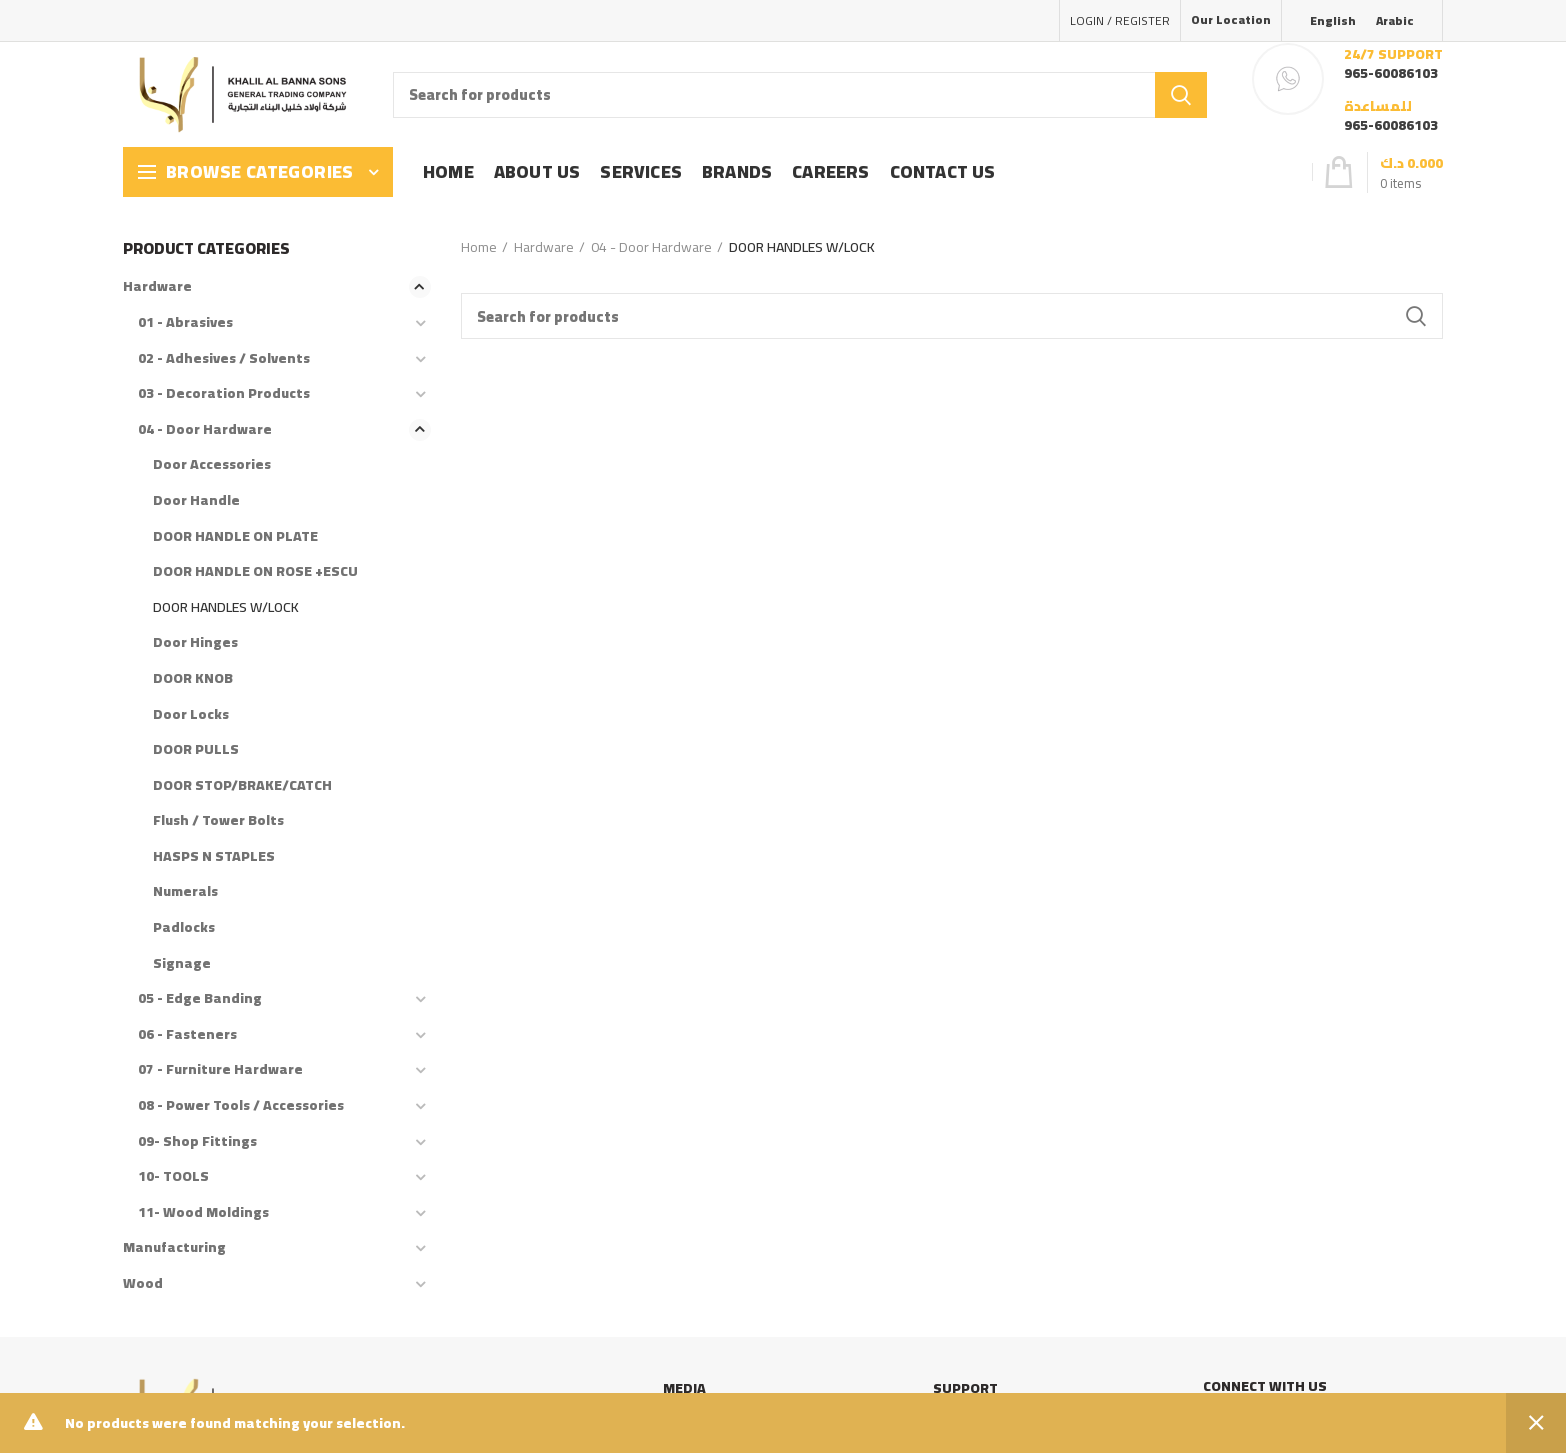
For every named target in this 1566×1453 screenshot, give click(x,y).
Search (1181, 95)
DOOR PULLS (196, 749)
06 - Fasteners (187, 1034)
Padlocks (184, 927)
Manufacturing (174, 1247)
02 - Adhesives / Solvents (224, 358)
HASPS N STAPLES (214, 856)
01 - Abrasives (185, 322)
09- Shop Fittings (197, 1141)
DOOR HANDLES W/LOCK (226, 607)
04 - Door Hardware (651, 247)
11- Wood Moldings (203, 1212)
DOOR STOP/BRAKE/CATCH (242, 785)
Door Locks (191, 714)
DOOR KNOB (193, 678)
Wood (143, 1283)
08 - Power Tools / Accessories (241, 1105)
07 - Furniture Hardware (220, 1069)
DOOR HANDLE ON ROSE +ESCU (255, 571)
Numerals (185, 891)
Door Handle (196, 500)
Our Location (1231, 19)
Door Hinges (195, 642)
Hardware (544, 247)
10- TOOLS (173, 1176)
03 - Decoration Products (224, 393)
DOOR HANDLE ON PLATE (235, 536)
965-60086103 (1391, 73)
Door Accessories (212, 464)
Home (479, 247)
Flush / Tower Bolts (218, 820)
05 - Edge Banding (200, 998)
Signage (182, 963)
